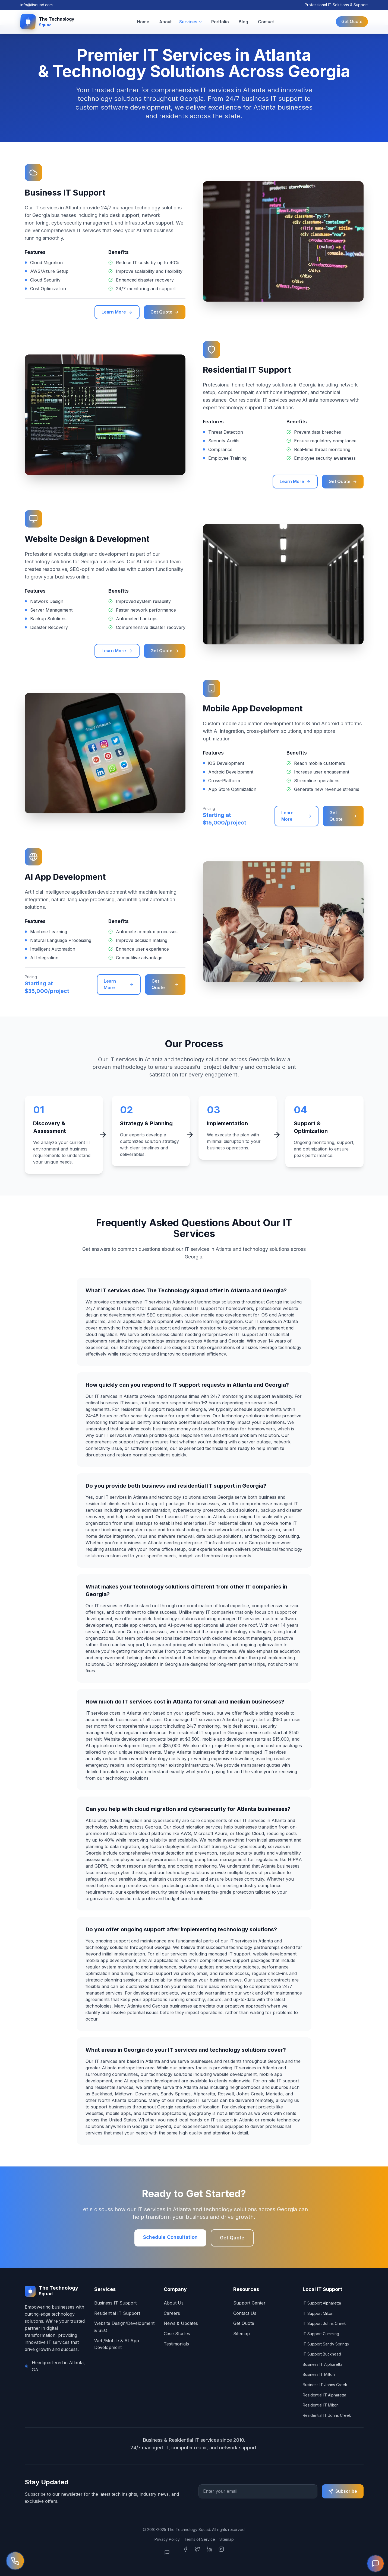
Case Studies (177, 2334)
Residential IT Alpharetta (324, 2395)
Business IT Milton (319, 2375)
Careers (172, 2313)
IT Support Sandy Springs (326, 2344)
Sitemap (241, 2334)
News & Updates (181, 2323)
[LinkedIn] (209, 2553)
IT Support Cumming (321, 2334)
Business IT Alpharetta (322, 2365)
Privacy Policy (167, 2539)
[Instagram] (221, 2553)
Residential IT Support (117, 2313)
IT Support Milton (318, 2314)
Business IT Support (115, 2303)
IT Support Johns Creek (324, 2324)
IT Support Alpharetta (322, 2303)
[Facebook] (185, 2553)
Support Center (249, 2303)
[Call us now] (15, 2560)
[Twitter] (197, 2553)
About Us (174, 2303)
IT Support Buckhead (322, 2354)
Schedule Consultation (170, 2238)
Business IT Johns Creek (325, 2385)
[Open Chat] (170, 2553)
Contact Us (244, 2313)
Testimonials (176, 2344)
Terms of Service (199, 2539)
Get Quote (351, 21)
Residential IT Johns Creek (327, 2416)
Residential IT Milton (321, 2405)
